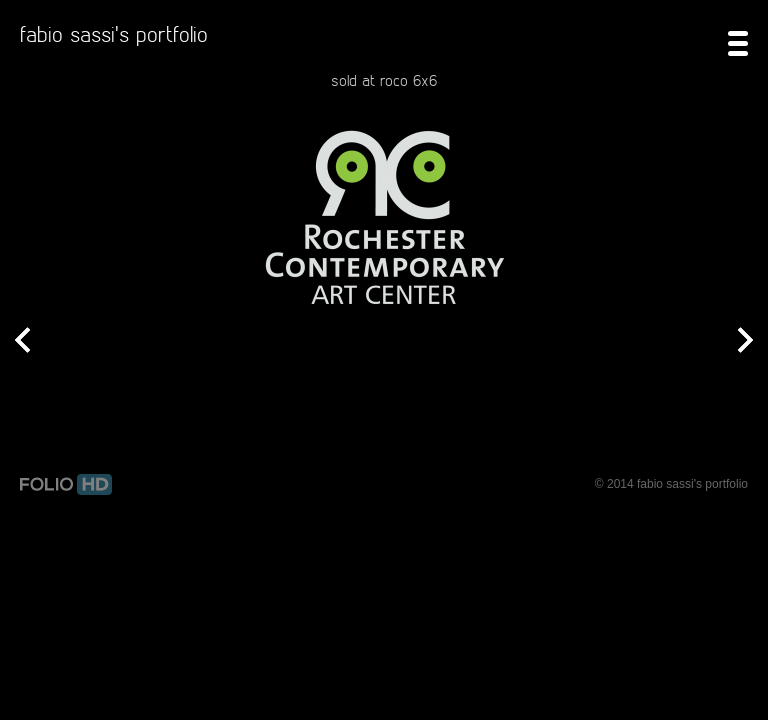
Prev (22, 342)
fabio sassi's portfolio (114, 33)
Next (745, 342)
